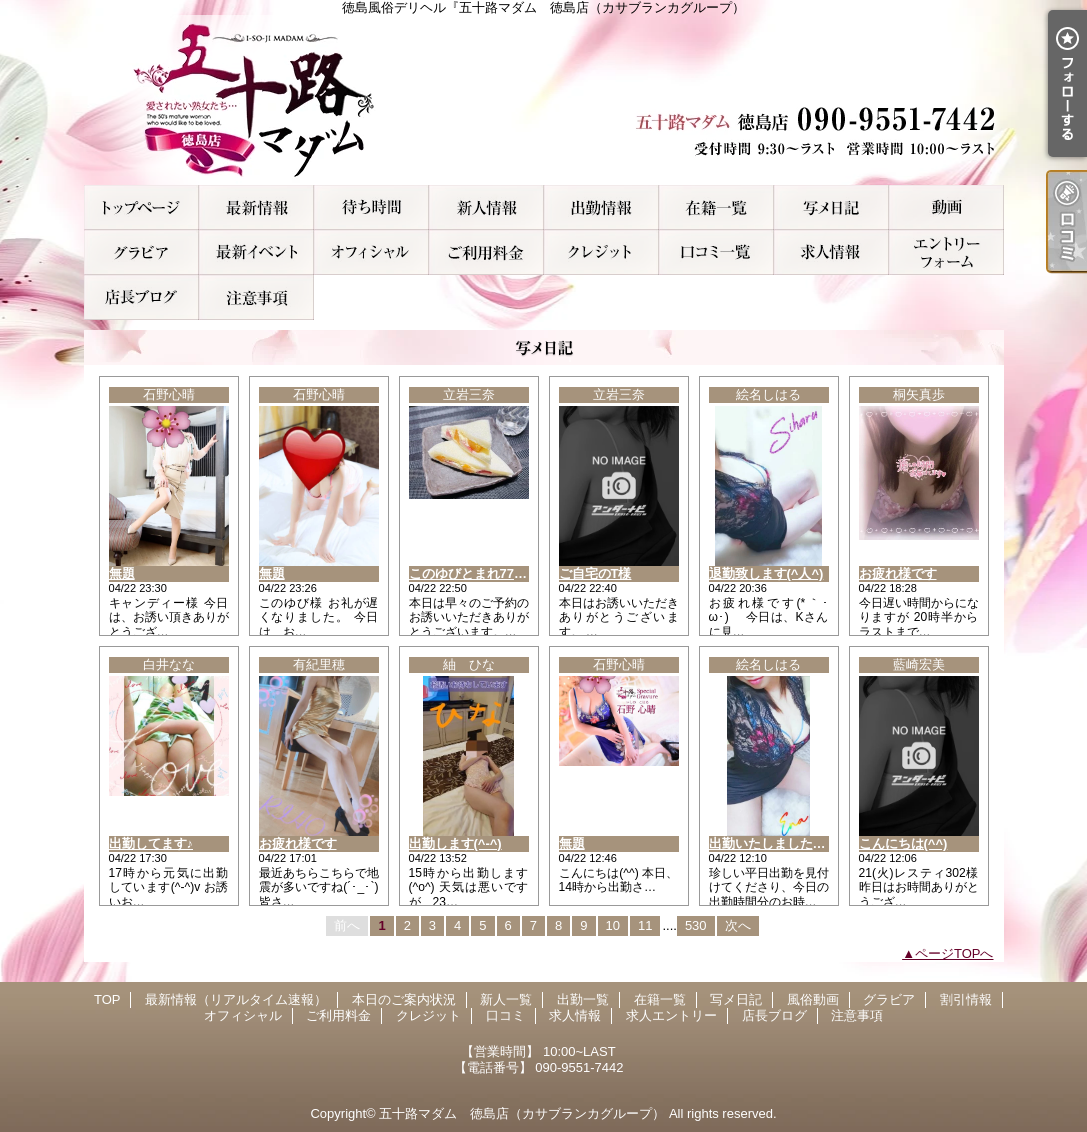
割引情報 (256, 252)
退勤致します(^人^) (766, 573)
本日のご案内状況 (371, 207)
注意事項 (256, 297)
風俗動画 (946, 207)
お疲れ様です (898, 573)
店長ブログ (141, 297)
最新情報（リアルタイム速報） (256, 207)
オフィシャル (371, 252)
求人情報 (831, 252)
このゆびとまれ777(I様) (478, 573)
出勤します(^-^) (455, 843)
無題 (122, 573)
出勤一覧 (601, 207)
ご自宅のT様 (595, 573)
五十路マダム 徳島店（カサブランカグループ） (522, 1113)
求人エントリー (946, 252)
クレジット (601, 252)
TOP (141, 207)
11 (645, 925)
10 (613, 925)
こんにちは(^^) (903, 843)
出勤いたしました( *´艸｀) (785, 843)
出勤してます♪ (151, 843)
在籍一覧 (716, 207)
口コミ (716, 252)
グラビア (141, 252)
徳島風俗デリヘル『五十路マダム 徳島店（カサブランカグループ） (544, 100)
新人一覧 (486, 207)
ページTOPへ (954, 953)
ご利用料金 (486, 252)
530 (696, 925)
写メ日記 (831, 207)
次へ (738, 925)
